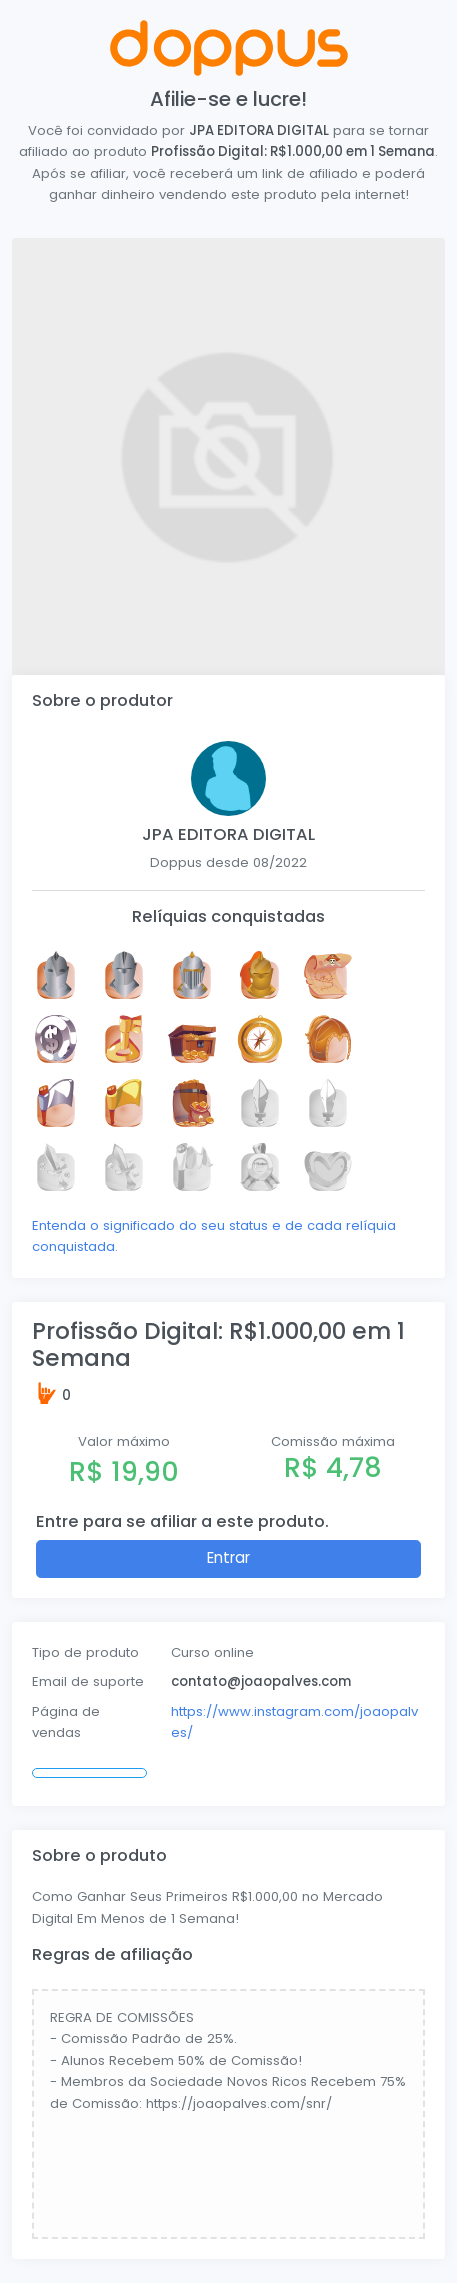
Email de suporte (88, 1681)
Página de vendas (66, 1722)
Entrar (228, 1557)
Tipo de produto (85, 1652)
